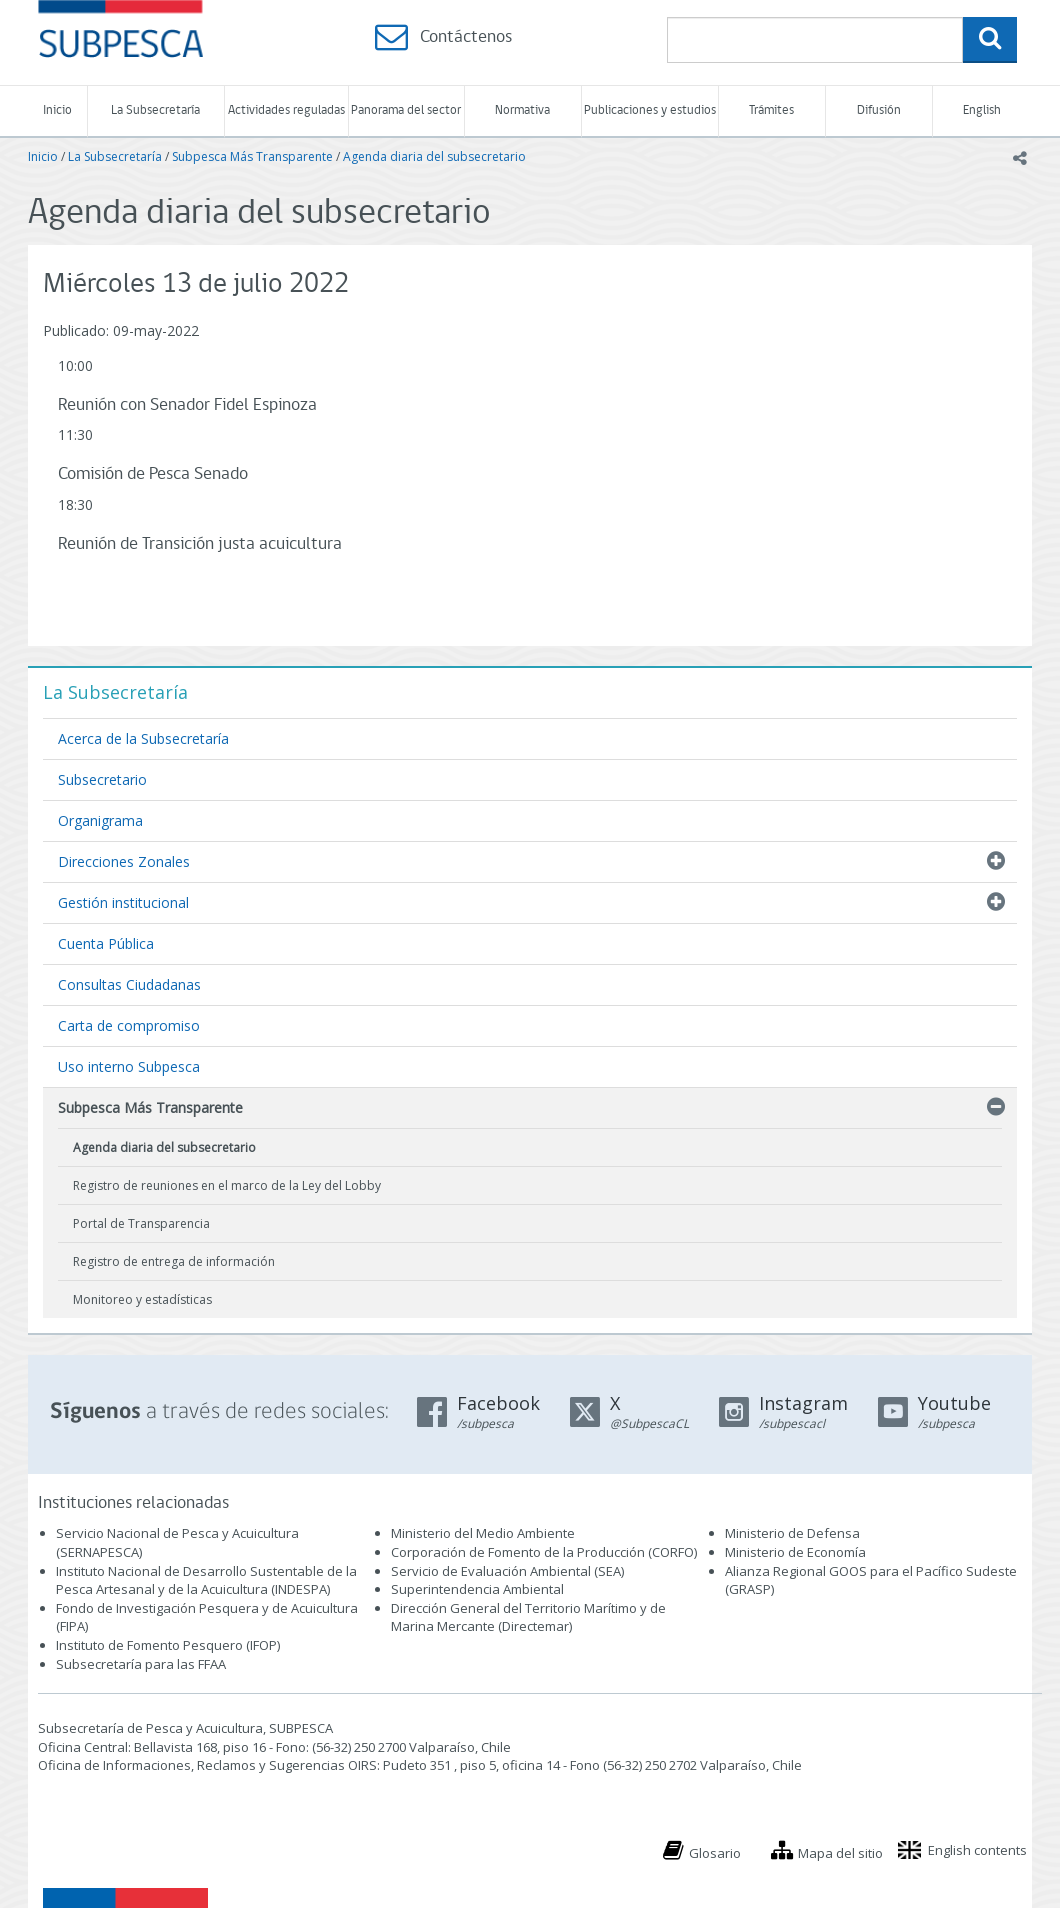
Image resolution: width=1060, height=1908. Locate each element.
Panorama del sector (406, 110)
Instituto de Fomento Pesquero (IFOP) (168, 1645)
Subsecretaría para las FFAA (141, 1664)
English (982, 110)
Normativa (522, 110)
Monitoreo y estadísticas (142, 1299)
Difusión (879, 110)
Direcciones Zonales (124, 861)
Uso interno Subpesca (129, 1066)
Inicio (57, 110)
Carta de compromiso (129, 1025)
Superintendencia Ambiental (477, 1589)
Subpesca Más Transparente (252, 156)
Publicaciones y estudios (650, 110)
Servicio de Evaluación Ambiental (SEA (506, 1571)
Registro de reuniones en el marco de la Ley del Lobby (227, 1185)
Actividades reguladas (286, 110)
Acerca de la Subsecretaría (143, 738)
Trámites (771, 110)
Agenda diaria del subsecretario (434, 156)
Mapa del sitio (840, 1853)
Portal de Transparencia (141, 1223)
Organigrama (100, 820)
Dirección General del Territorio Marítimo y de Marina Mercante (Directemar (528, 1617)
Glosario (715, 1853)
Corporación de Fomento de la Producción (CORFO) (544, 1552)
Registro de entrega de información (174, 1261)
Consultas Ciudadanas (129, 984)
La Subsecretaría (155, 110)
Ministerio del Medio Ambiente (483, 1533)
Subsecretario (102, 779)
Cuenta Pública (106, 943)
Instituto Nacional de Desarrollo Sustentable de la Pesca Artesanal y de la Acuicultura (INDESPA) (206, 1580)
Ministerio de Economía (795, 1552)
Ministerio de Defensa (792, 1533)
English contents (977, 1850)
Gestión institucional (123, 902)
